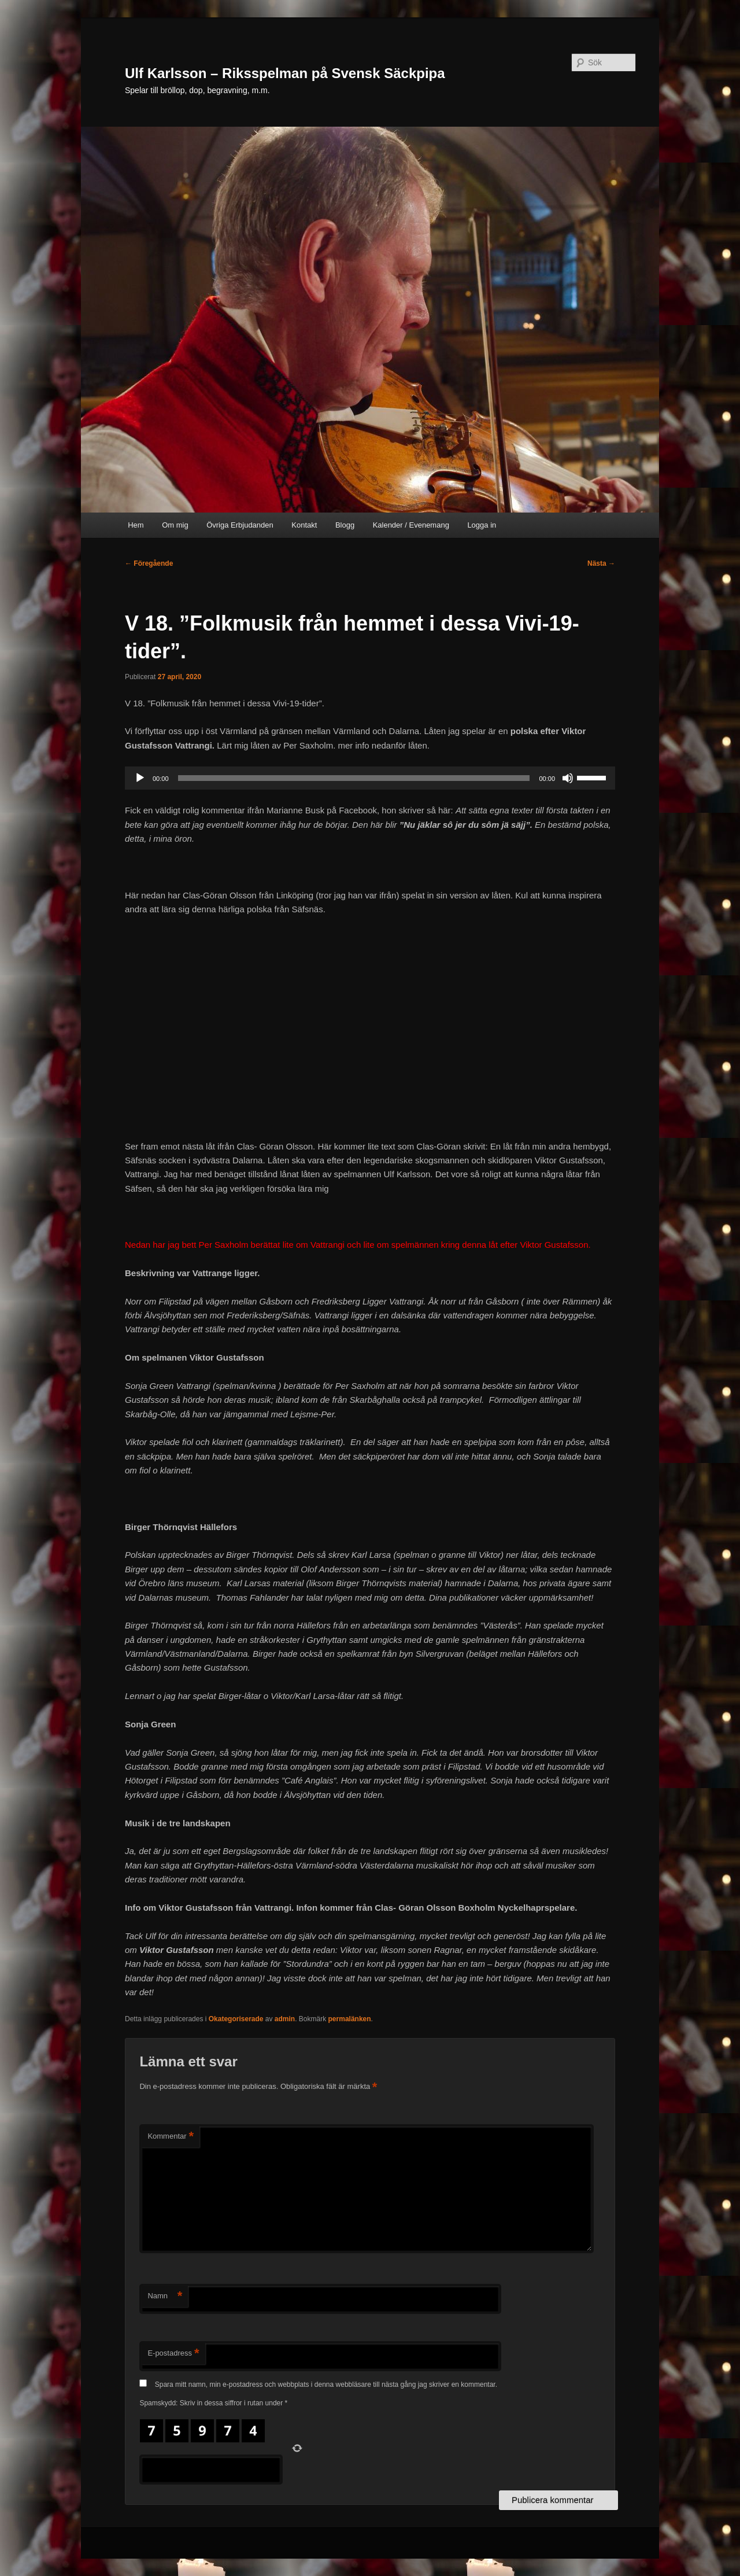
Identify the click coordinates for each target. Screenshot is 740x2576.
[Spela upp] (140, 778)
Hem (135, 525)
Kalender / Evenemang (411, 525)
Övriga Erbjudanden (239, 525)
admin (285, 2019)
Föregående (149, 563)
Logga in (481, 525)
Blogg (344, 525)
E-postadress (173, 2353)
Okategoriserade (236, 2019)
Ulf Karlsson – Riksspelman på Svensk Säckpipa (285, 73)
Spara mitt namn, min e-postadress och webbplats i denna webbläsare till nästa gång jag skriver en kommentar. (326, 2384)
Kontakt (304, 525)
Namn (164, 2296)
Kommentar (170, 2136)
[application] (370, 778)
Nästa (601, 563)
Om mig (175, 525)
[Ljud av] (568, 778)
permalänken (349, 2019)
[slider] (354, 778)
